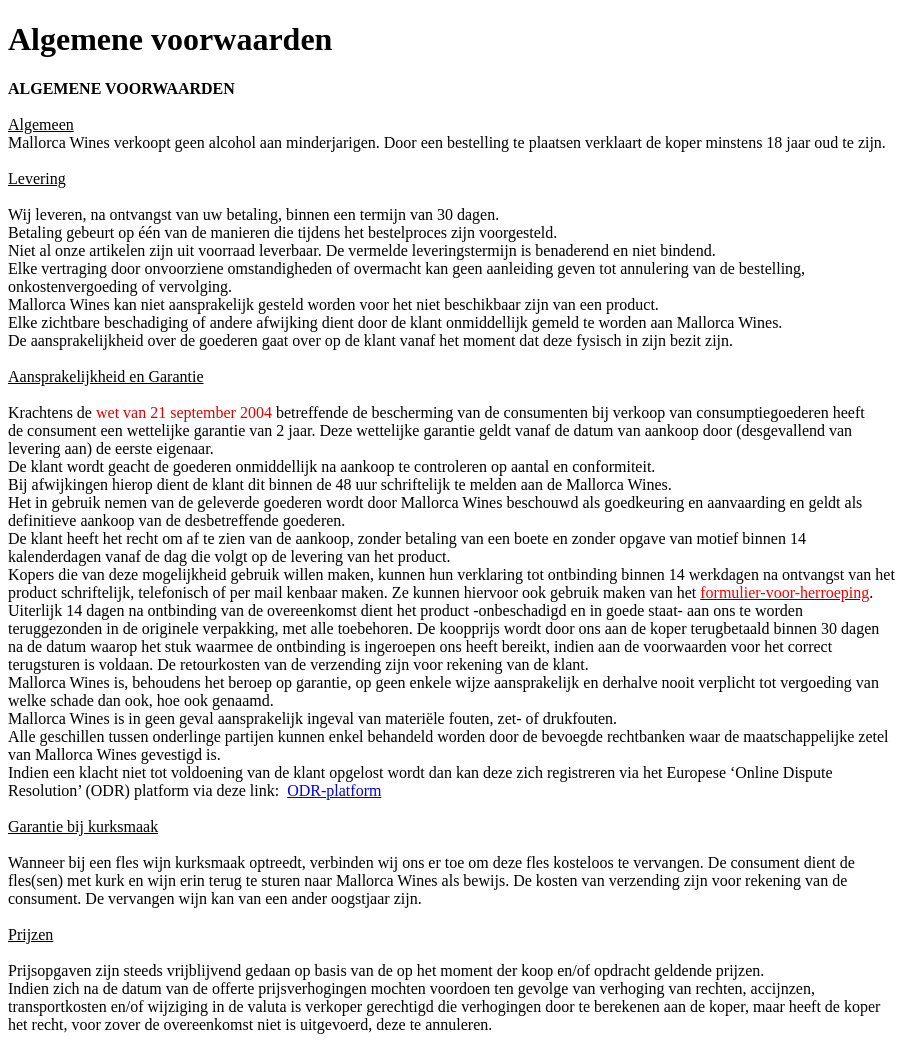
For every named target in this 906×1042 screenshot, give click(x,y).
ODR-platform (334, 790)
